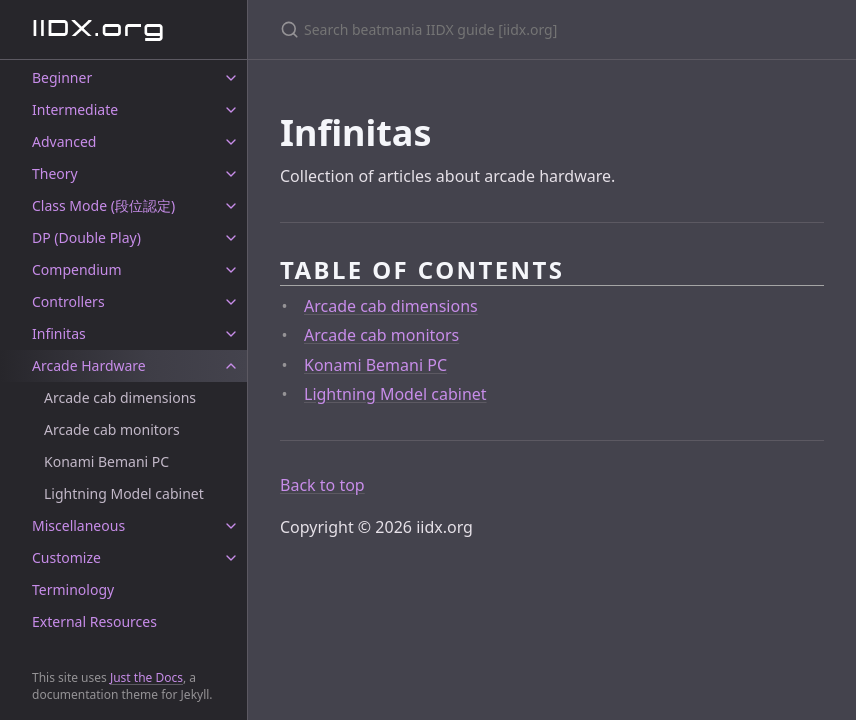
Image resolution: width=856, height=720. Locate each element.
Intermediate (75, 109)
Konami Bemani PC (106, 461)
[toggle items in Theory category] (231, 174)
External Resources (94, 621)
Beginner (62, 77)
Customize (66, 557)
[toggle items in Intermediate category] (231, 110)
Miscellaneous (78, 525)
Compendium (77, 269)
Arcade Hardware (89, 365)
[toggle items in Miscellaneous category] (231, 526)
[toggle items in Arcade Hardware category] (231, 366)
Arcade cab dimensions (120, 397)
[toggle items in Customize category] (231, 558)
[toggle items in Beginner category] (231, 78)
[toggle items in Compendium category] (231, 270)
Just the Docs (146, 677)
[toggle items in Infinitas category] (231, 334)
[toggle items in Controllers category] (231, 302)
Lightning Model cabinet (124, 493)
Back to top (322, 485)
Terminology (73, 589)
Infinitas (59, 333)
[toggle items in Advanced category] (231, 142)
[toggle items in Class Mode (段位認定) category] (231, 206)
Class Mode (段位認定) (103, 205)
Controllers (68, 301)
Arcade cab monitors (112, 429)
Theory (55, 173)
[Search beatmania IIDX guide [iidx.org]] (516, 29)
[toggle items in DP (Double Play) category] (231, 238)
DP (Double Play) (86, 237)
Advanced (64, 141)
